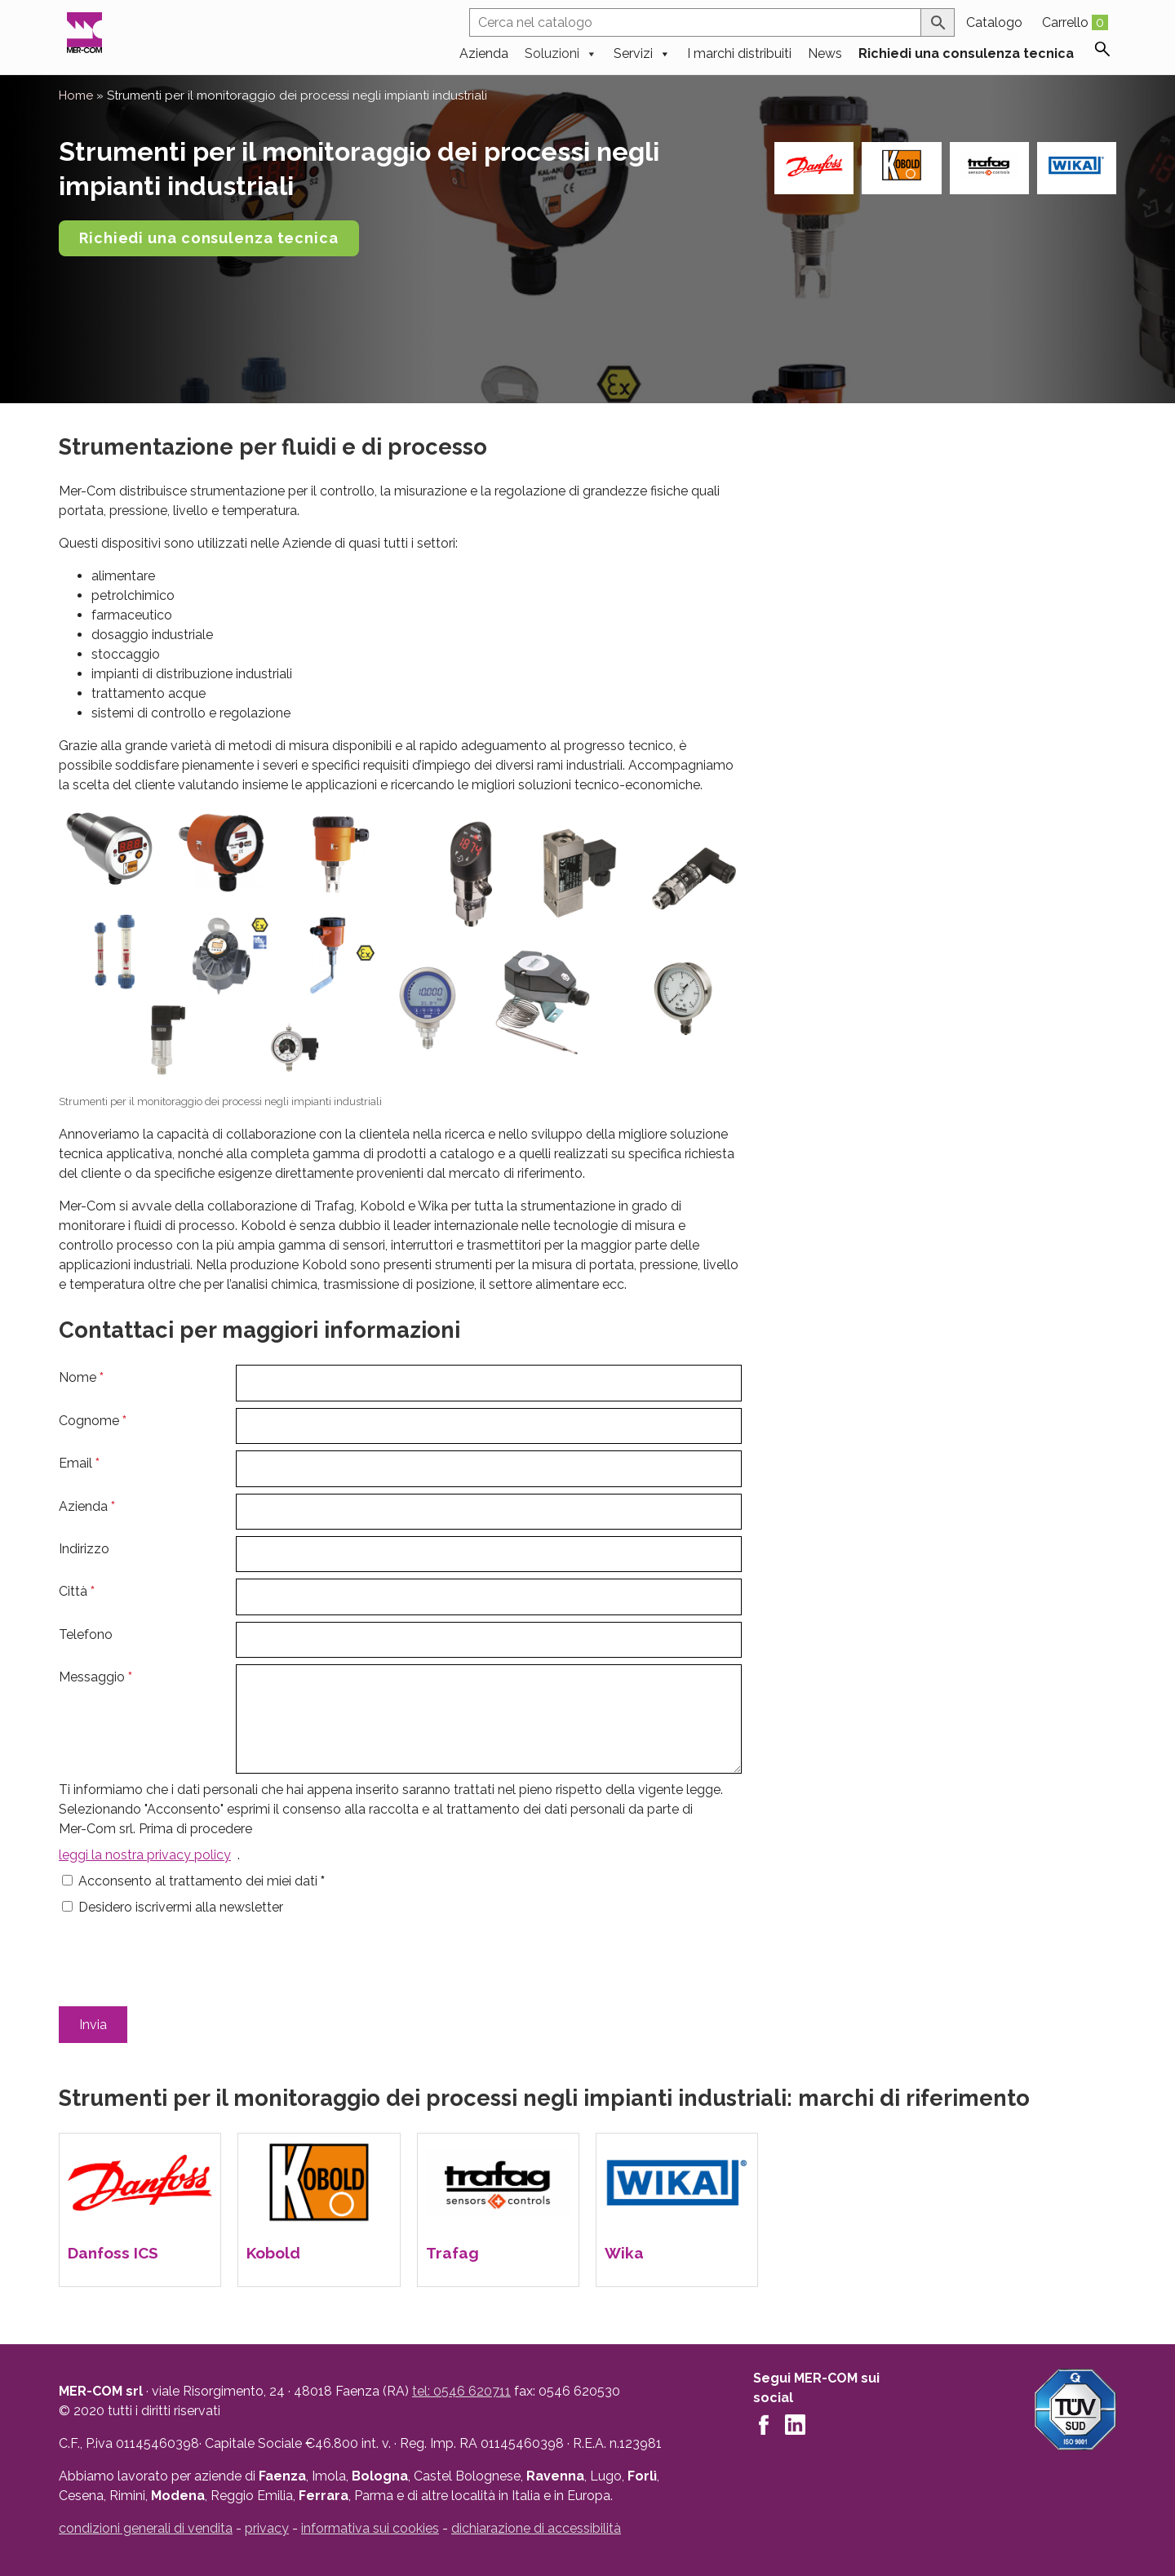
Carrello (1075, 22)
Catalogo (994, 22)
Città (77, 1591)
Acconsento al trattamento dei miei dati (201, 1881)
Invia (93, 2024)
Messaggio (95, 1677)
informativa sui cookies (370, 2528)
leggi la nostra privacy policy (145, 1855)
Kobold (273, 2253)
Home (76, 95)
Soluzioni (561, 52)
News (825, 52)
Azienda (483, 52)
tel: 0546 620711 (461, 2391)
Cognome (92, 1420)
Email (79, 1463)
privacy (267, 2528)
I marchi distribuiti (739, 52)
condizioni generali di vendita (146, 2528)
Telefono (86, 1634)
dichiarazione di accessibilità (536, 2528)
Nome (81, 1377)
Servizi (642, 52)
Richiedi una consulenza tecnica (966, 52)
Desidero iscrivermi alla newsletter (180, 1907)
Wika (624, 2253)
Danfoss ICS (113, 2253)
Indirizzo (84, 1549)
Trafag (452, 2253)
